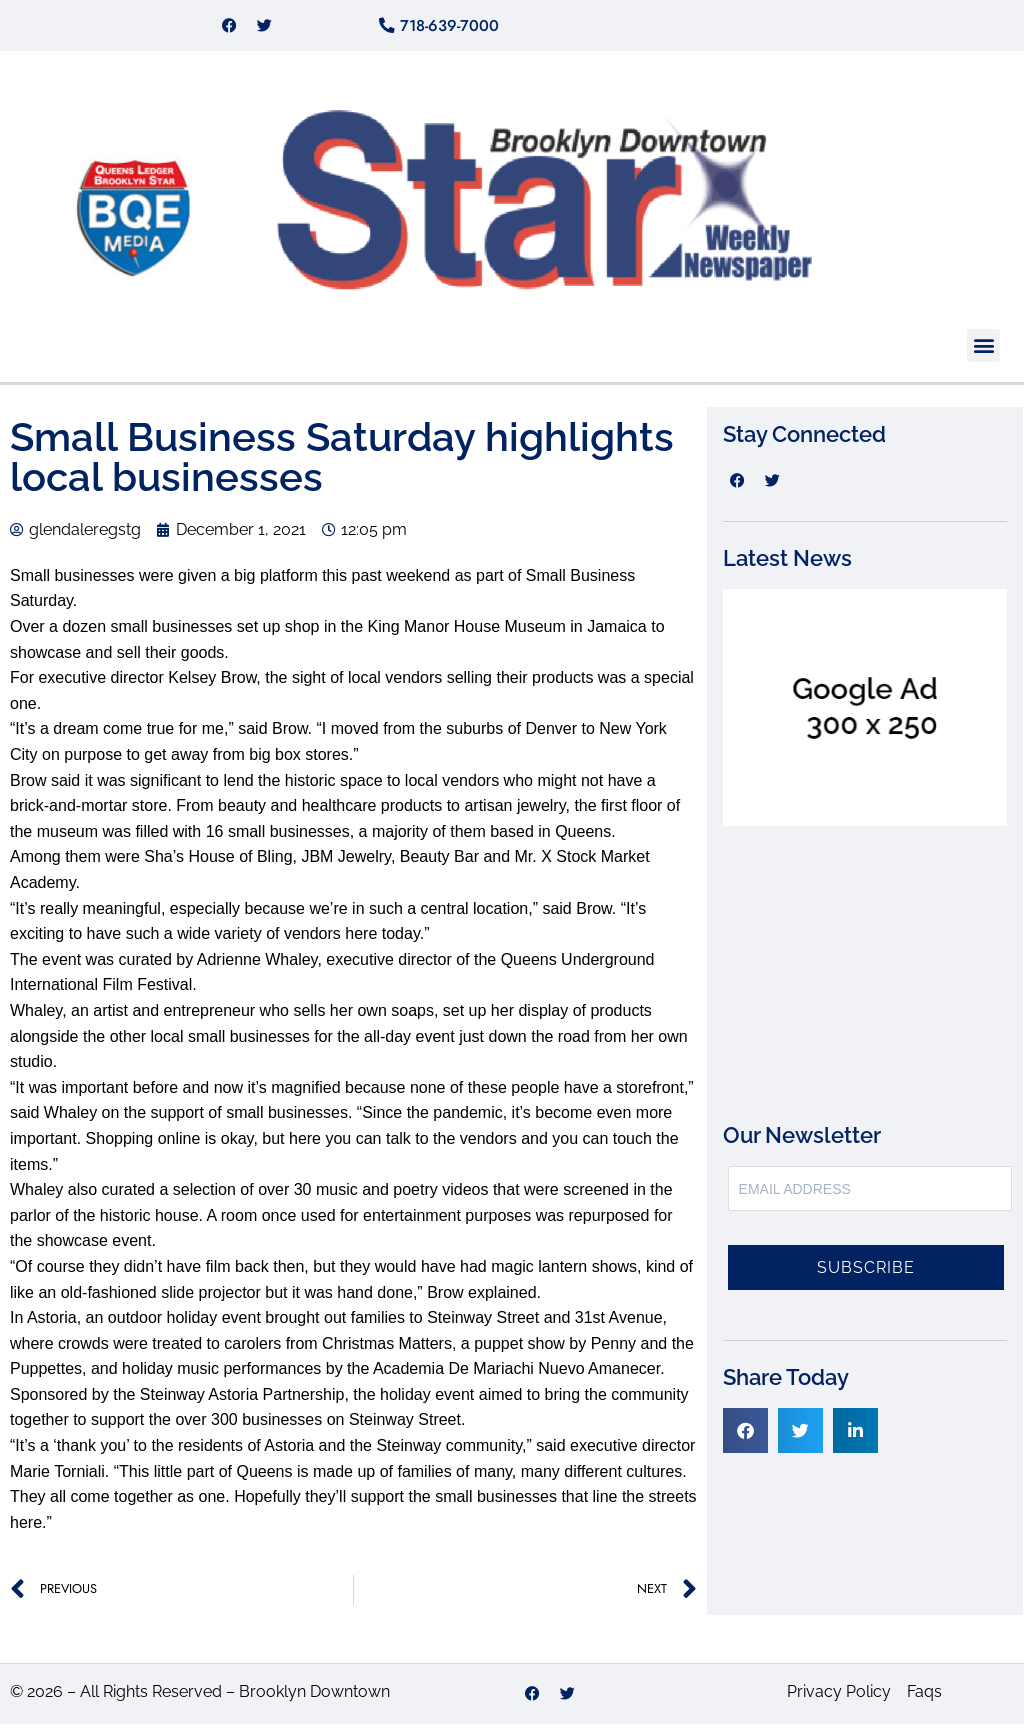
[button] (983, 353)
